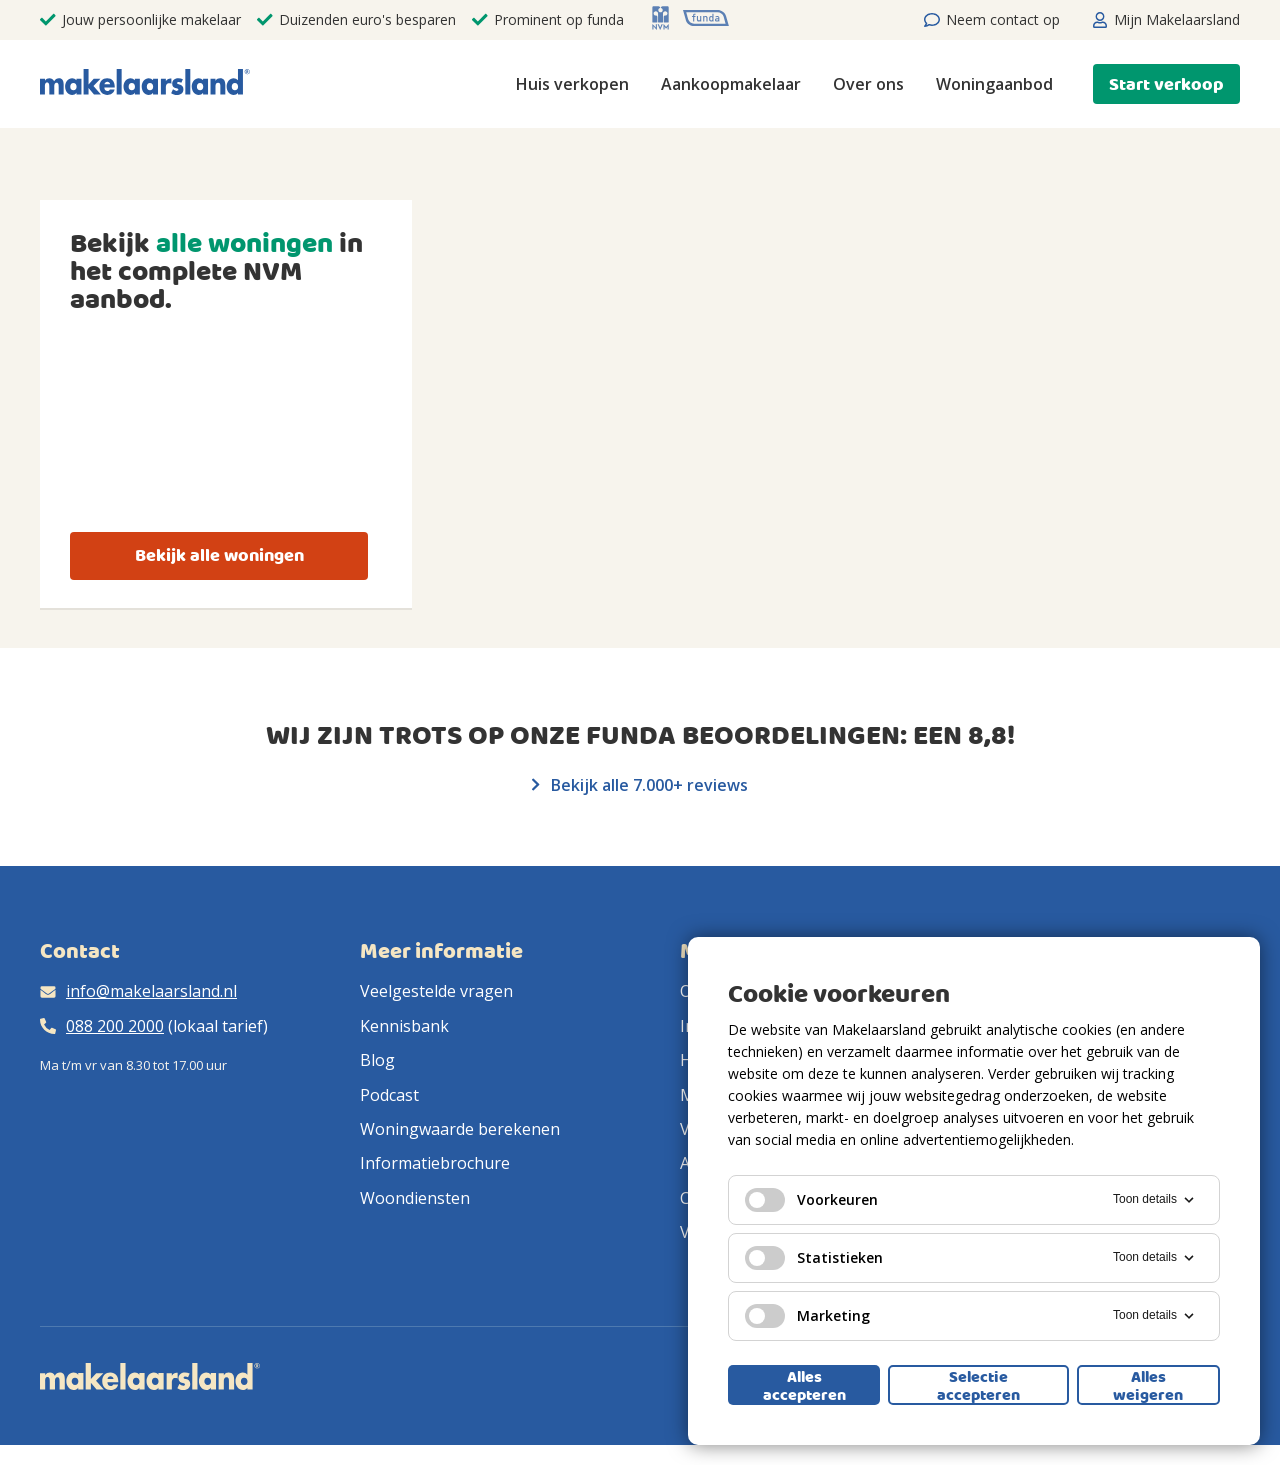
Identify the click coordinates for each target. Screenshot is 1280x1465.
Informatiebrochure (435, 1163)
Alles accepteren (804, 1385)
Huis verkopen (572, 84)
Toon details (1155, 1200)
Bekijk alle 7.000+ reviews (640, 785)
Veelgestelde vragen (436, 991)
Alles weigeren (1148, 1385)
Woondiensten (415, 1198)
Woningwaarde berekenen (460, 1129)
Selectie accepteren (978, 1385)
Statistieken (814, 1258)
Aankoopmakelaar (731, 84)
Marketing (807, 1316)
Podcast (389, 1095)
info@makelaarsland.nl (151, 991)
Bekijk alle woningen (219, 555)
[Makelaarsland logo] (145, 83)
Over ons (868, 84)
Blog (377, 1060)
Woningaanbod (994, 84)
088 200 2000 (115, 1026)
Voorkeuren (811, 1200)
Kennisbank (404, 1026)
